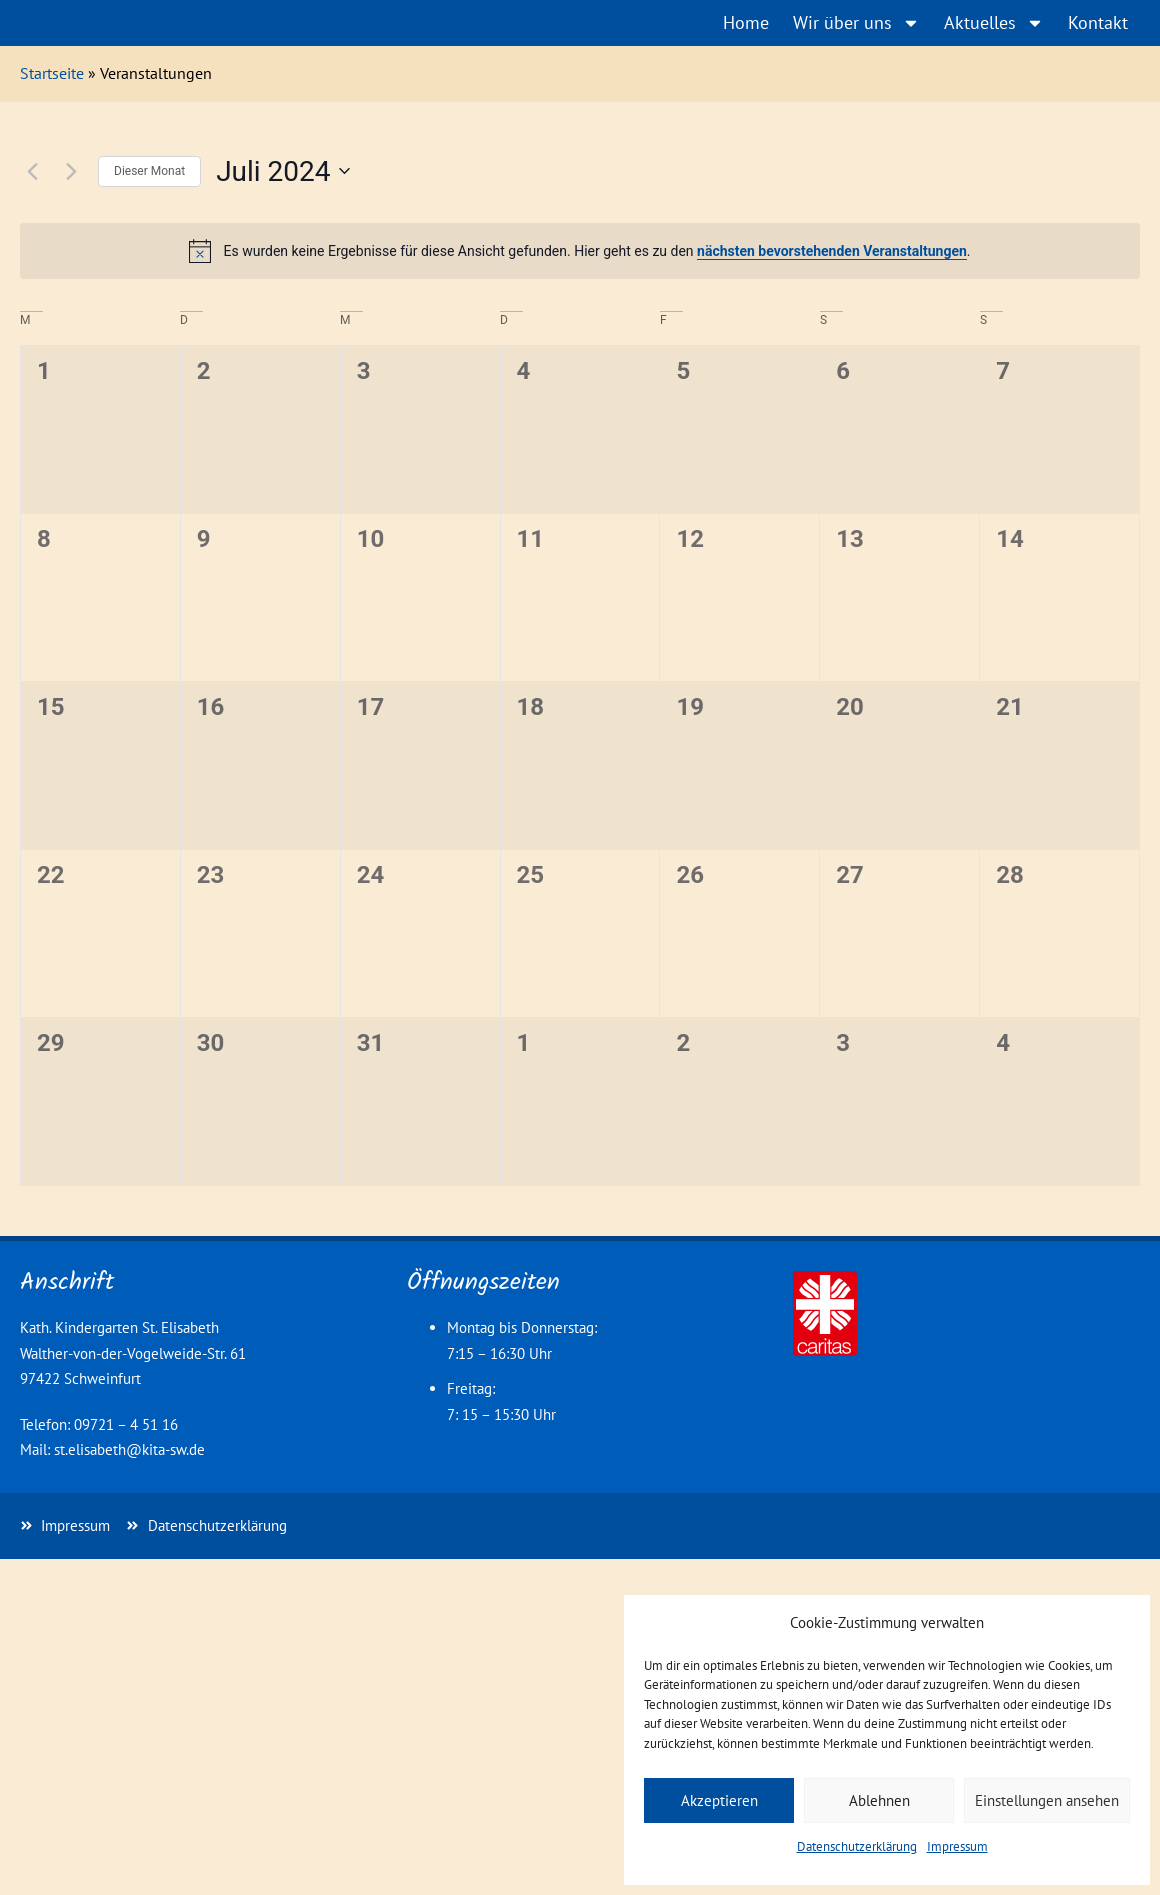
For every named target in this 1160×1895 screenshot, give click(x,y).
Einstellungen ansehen (1047, 1800)
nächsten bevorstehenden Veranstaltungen (832, 251)
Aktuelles (994, 23)
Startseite (52, 73)
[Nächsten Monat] (71, 171)
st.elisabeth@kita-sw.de (129, 1449)
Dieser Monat (149, 171)
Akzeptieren (719, 1800)
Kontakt (1098, 22)
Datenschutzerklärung (857, 1846)
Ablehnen (879, 1800)
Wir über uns (856, 23)
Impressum (957, 1846)
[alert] (580, 251)
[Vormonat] (32, 171)
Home (746, 22)
